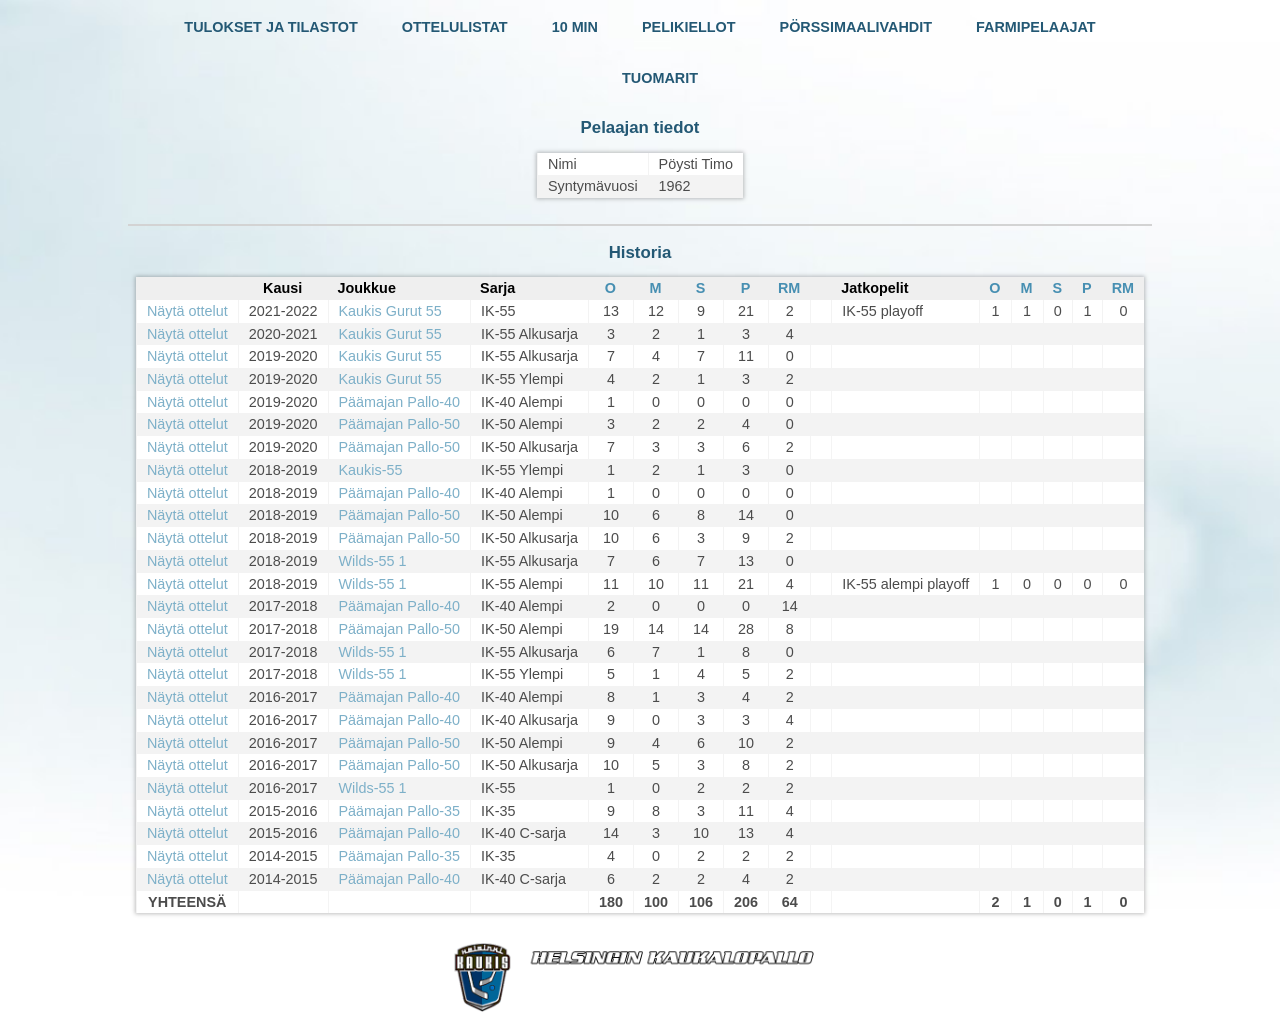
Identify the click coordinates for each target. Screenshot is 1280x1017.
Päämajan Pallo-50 (400, 424)
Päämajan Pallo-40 (400, 402)
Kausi (282, 288)
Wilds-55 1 (373, 561)
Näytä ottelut (187, 311)
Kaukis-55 (371, 470)
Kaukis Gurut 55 (390, 311)
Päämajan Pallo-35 (400, 811)
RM (789, 288)
